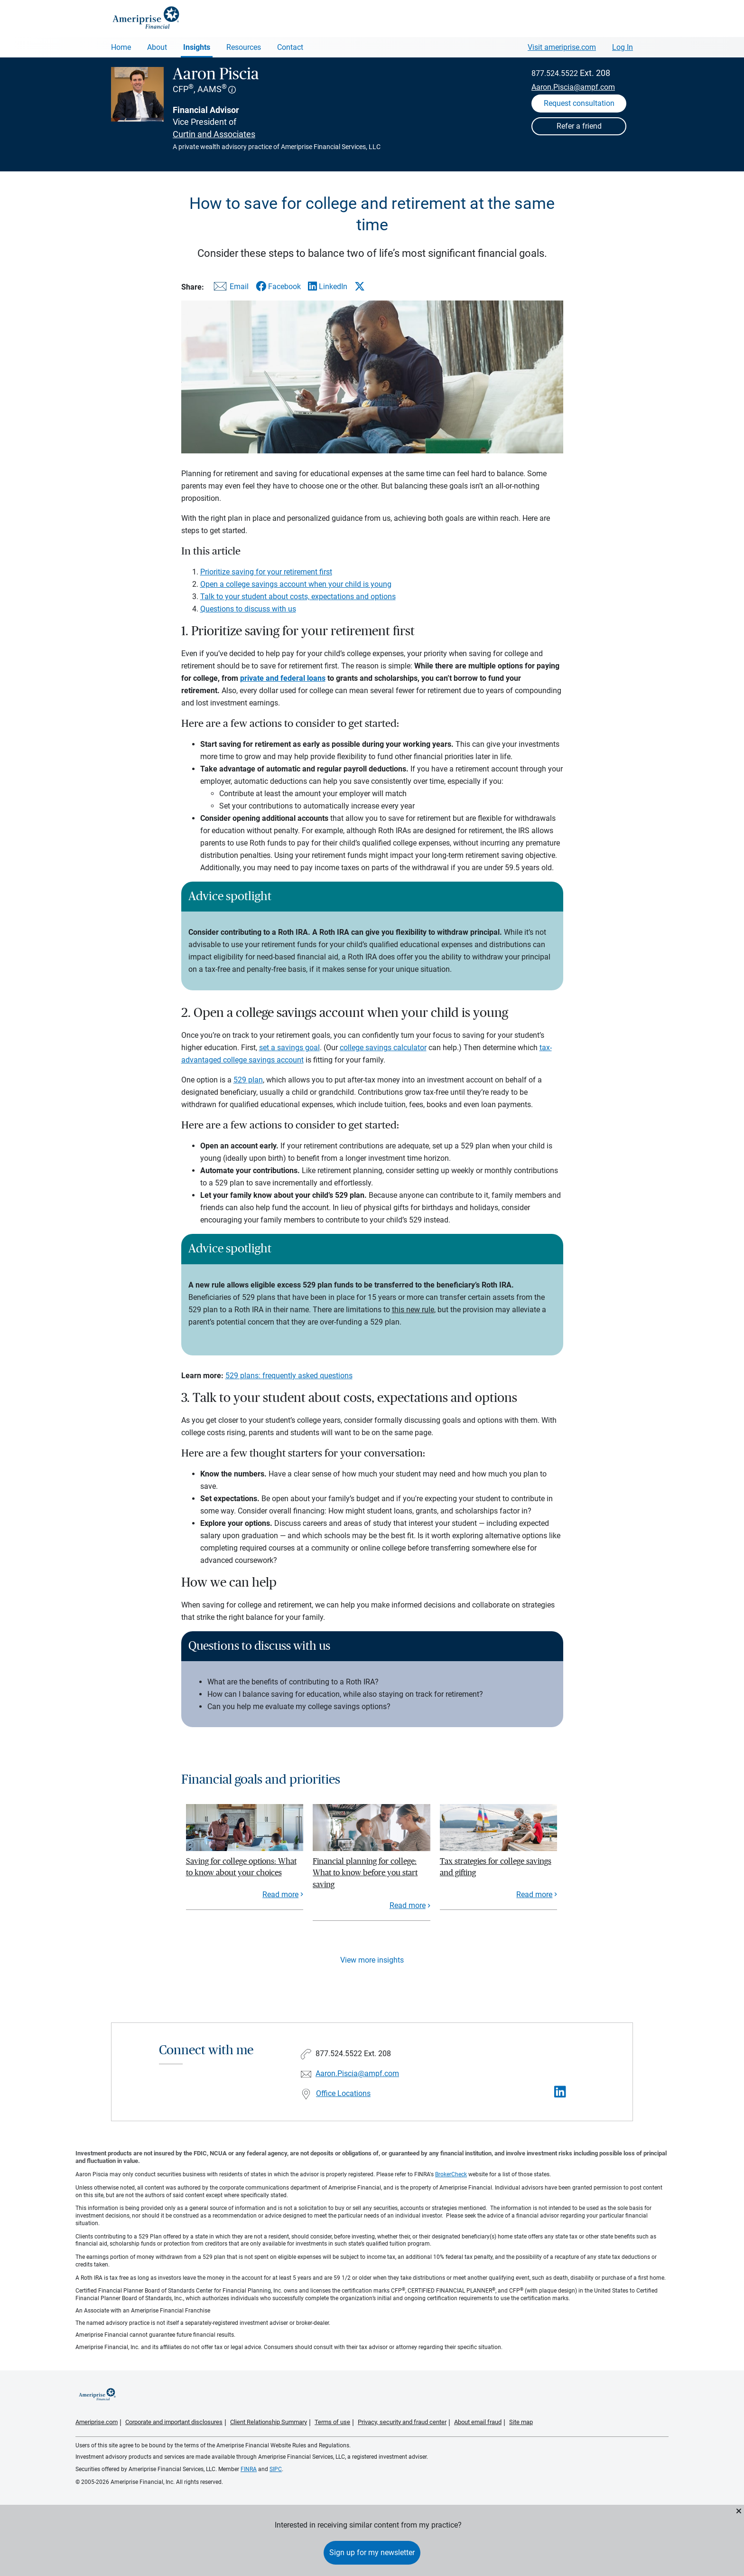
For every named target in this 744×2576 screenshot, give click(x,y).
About (157, 47)
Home (121, 47)
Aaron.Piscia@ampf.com (573, 87)
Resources (243, 47)
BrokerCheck (451, 2174)
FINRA (249, 2469)
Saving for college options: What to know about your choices (241, 1867)
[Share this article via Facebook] (278, 286)
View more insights (372, 1960)
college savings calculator (383, 1047)
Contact (290, 47)
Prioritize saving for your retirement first (266, 571)
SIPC (276, 2469)
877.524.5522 (554, 73)
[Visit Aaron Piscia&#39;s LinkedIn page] (560, 2092)
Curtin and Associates (214, 134)
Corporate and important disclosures (174, 2422)
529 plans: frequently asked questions (289, 1375)
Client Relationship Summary (268, 2422)
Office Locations (343, 2093)
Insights (196, 47)
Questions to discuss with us (248, 608)
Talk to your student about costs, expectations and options (298, 596)
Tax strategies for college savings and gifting (495, 1867)
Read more (280, 1894)
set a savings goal (289, 1047)
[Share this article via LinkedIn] (327, 286)
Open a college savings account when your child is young (295, 584)
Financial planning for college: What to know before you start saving (365, 1873)
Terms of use (332, 2422)
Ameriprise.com (96, 2422)
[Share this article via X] (359, 286)
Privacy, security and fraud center (402, 2422)
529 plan (248, 1079)
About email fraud (478, 2422)
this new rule (413, 1309)
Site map (521, 2422)
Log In (622, 47)
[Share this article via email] (230, 288)
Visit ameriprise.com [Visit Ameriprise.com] (562, 47)
